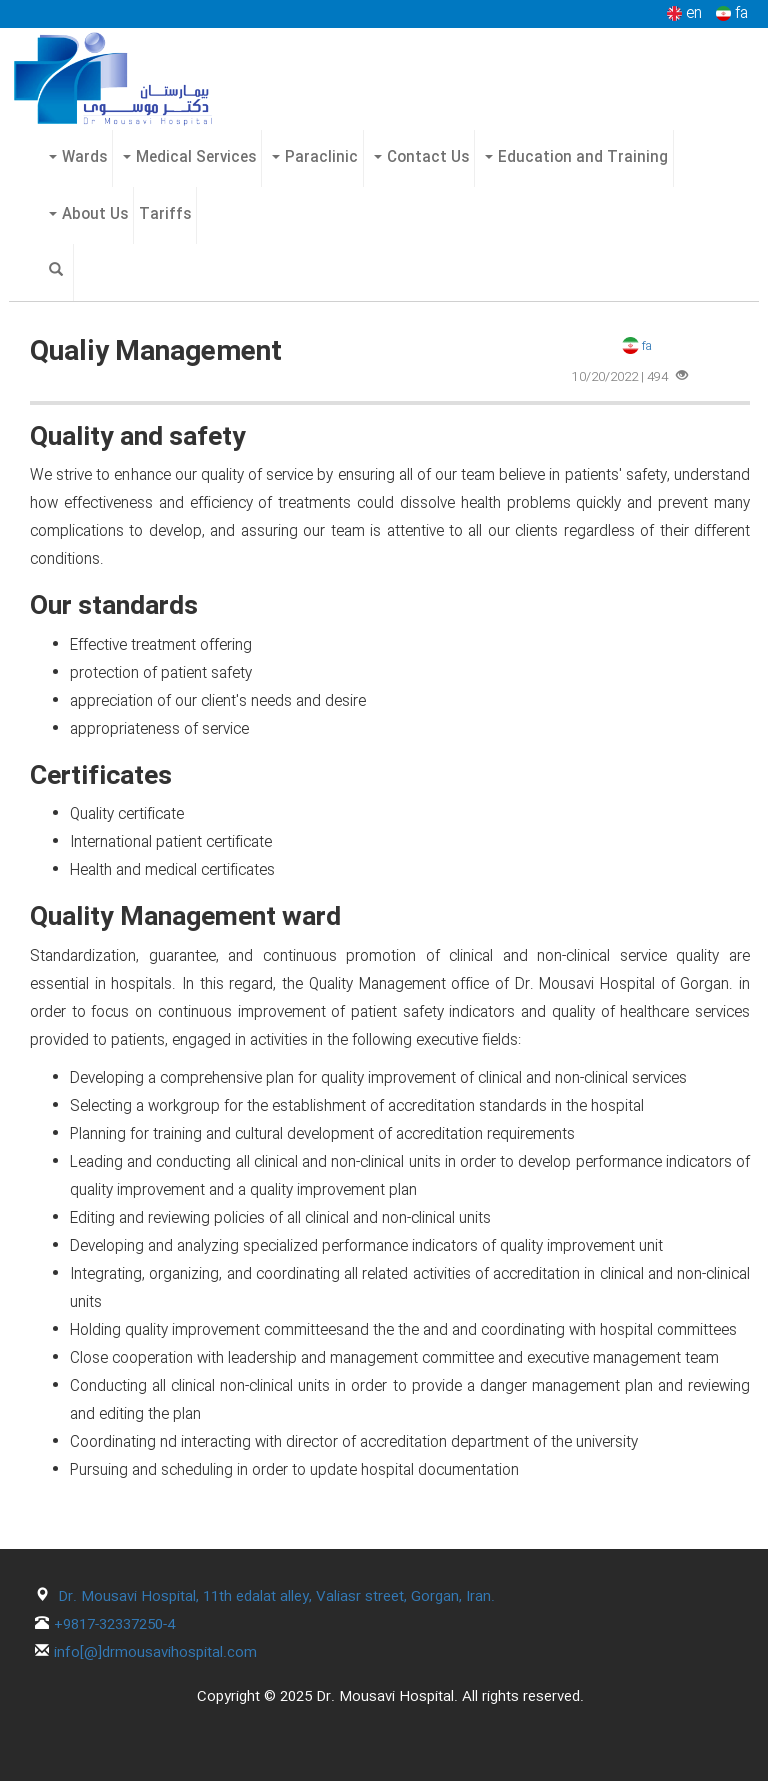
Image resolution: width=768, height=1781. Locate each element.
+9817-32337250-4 (114, 1625)
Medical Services (189, 158)
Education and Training (576, 158)
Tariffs (165, 215)
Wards (78, 158)
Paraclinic (315, 158)
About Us (88, 215)
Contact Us (421, 158)
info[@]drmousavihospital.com (155, 1653)
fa (635, 346)
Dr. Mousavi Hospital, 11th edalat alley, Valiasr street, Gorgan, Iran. (276, 1597)
